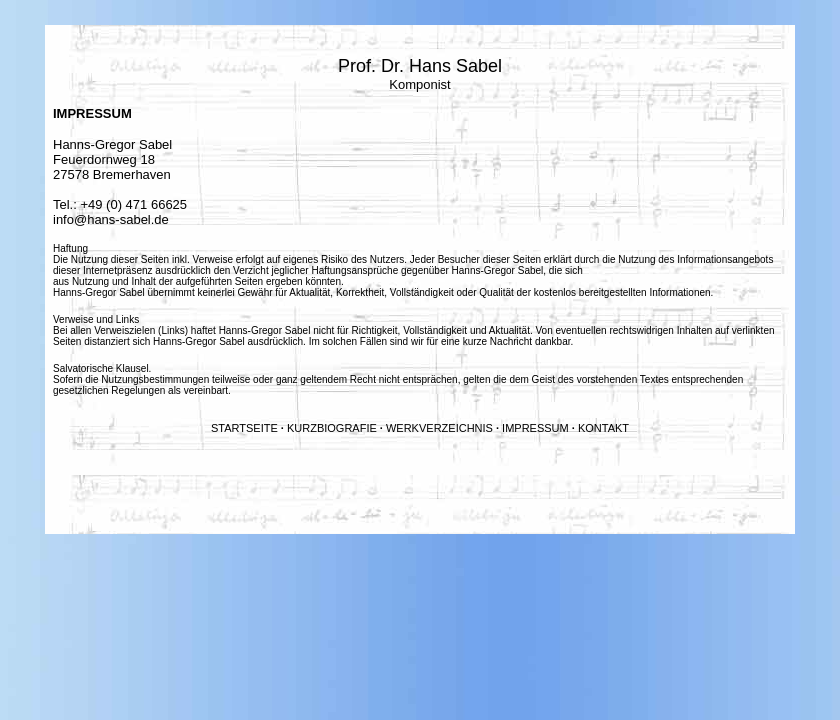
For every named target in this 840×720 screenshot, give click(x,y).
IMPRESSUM (535, 428)
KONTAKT (603, 428)
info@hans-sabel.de (111, 219)
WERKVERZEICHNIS (439, 428)
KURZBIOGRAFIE (332, 428)
